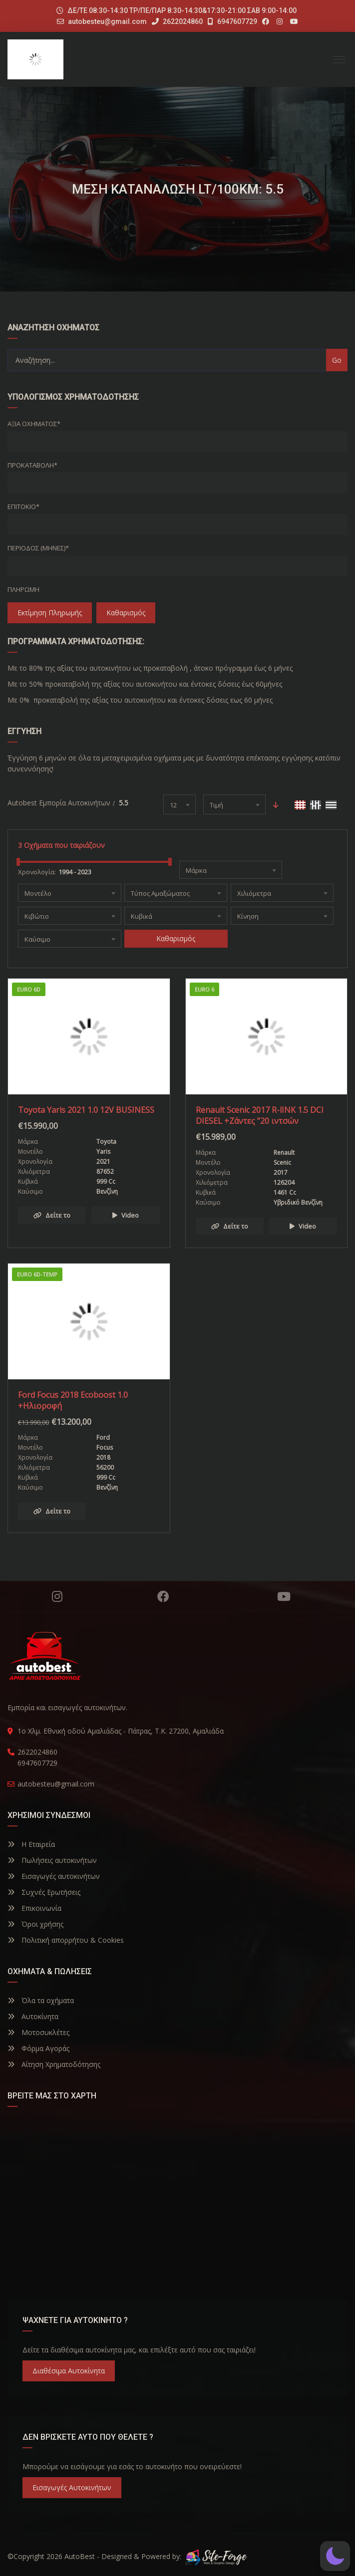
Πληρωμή (23, 589)
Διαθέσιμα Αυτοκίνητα (68, 2370)
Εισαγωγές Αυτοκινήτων (71, 2487)
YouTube (284, 1596)
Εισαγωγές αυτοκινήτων (53, 1876)
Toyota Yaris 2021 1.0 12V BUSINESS (86, 1109)
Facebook (163, 1596)
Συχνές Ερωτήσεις (43, 1892)
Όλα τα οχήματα (40, 2000)
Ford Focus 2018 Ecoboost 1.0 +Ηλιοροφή (73, 1400)
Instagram (57, 1596)
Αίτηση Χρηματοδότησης (53, 2064)
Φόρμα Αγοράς (38, 2048)
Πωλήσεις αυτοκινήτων (52, 1860)
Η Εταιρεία (31, 1844)
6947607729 (232, 21)
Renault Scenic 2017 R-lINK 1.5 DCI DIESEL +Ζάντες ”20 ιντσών (260, 1115)
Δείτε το (51, 1215)
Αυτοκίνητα (32, 2016)
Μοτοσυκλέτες (38, 2032)
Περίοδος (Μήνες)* (38, 547)
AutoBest (79, 2556)
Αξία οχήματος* (33, 423)
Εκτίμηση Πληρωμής (49, 612)
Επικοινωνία (34, 1908)
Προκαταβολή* (32, 465)
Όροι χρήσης (35, 1924)
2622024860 (177, 21)
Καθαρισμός (125, 612)
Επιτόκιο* (23, 506)
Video (125, 1215)
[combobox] (179, 804)
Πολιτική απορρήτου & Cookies (65, 1940)
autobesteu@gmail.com (107, 21)
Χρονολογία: (37, 871)
